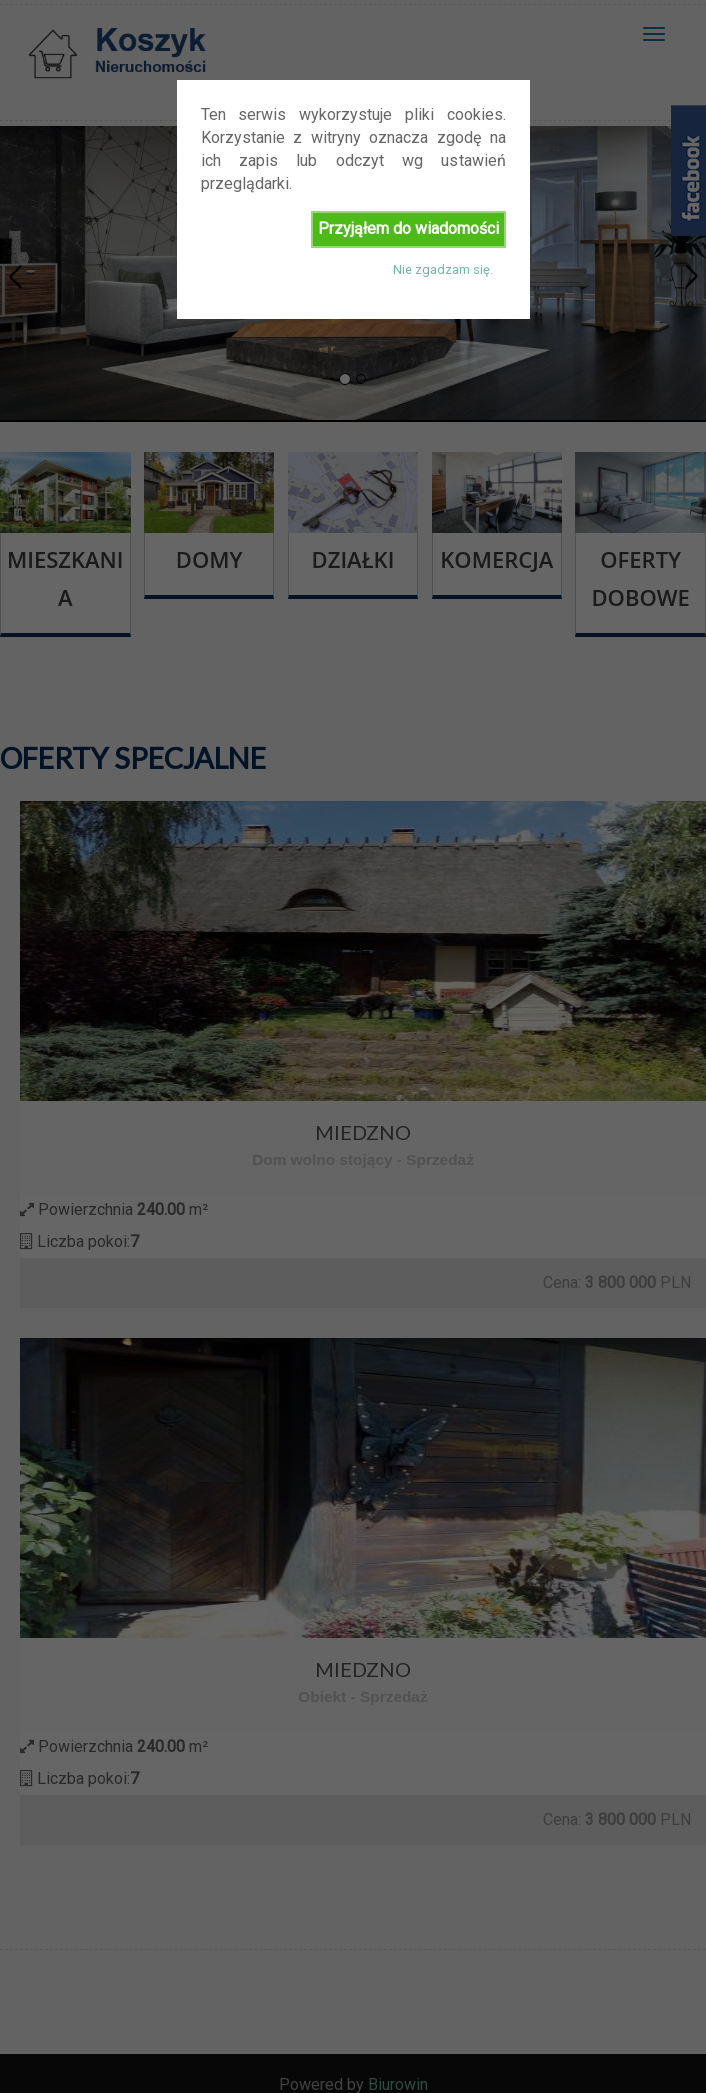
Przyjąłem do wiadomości (408, 228)
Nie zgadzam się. (443, 269)
